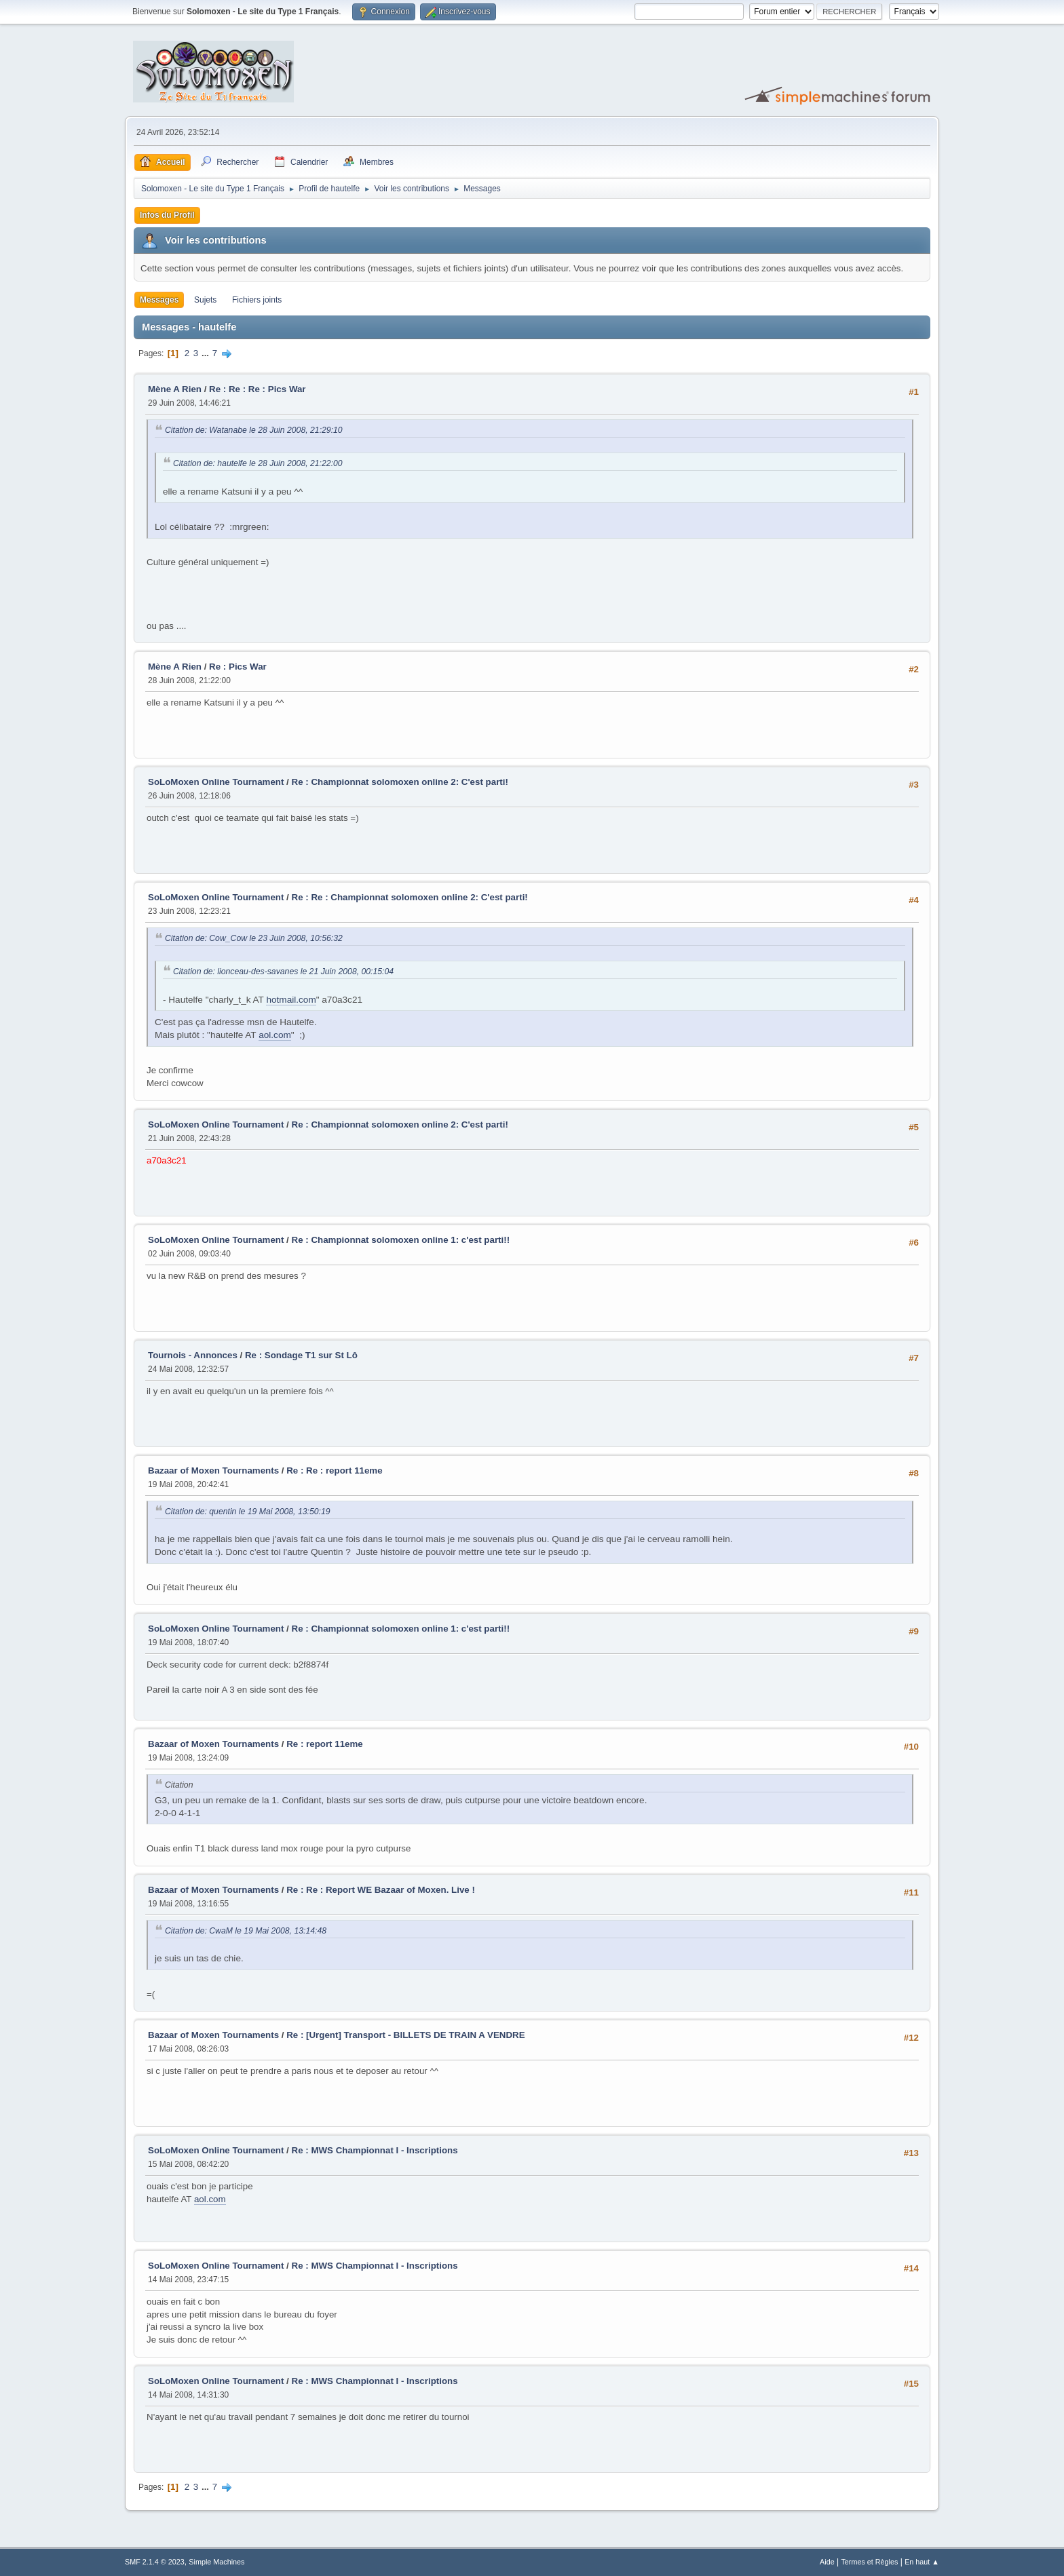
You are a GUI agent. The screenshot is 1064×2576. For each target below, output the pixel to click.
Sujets (205, 300)
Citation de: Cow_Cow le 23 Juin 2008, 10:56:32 (254, 938)
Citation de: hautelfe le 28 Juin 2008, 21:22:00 (258, 463)
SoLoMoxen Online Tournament (216, 782)
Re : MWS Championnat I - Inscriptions (375, 2150)
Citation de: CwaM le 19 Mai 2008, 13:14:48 (245, 1931)
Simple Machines (216, 2562)
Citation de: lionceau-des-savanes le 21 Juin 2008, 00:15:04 (283, 971)
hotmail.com (291, 1000)
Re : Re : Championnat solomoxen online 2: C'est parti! (410, 897)
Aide (827, 2562)
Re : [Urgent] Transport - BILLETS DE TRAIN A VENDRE (405, 2035)
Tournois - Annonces (193, 1355)
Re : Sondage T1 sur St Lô (301, 1355)
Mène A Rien (175, 389)
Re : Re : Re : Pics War (257, 389)
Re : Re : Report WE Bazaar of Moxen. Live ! (380, 1890)
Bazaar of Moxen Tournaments (213, 1470)
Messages (159, 300)
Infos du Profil (167, 215)
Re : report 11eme (324, 1744)
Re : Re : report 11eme (334, 1470)
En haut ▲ (922, 2562)
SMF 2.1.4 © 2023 (155, 2562)
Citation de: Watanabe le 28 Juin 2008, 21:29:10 (254, 430)
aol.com (275, 1035)
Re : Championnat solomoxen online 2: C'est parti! (400, 782)
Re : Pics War (238, 666)
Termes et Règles (869, 2562)
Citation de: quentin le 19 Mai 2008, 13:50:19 (247, 1511)
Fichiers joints (257, 300)
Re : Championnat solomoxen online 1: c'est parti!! (401, 1240)
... (207, 353)
